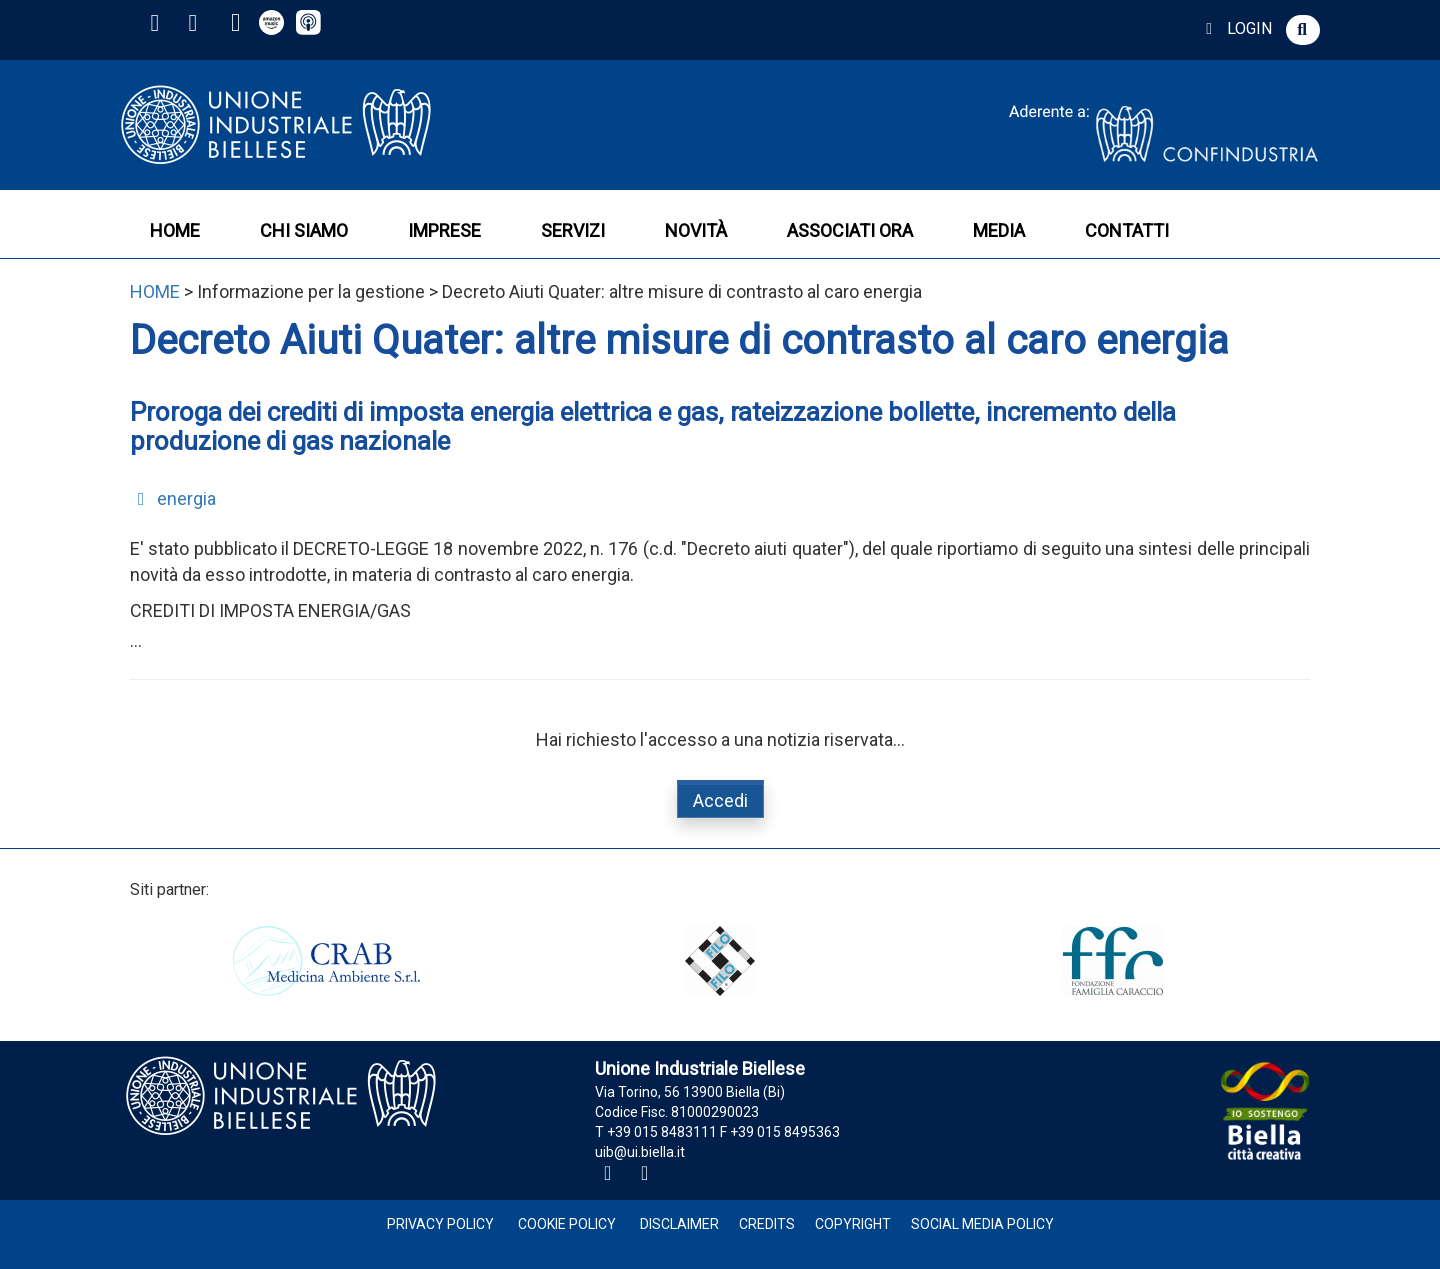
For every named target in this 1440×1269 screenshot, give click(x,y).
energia (173, 498)
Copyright (853, 1224)
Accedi (720, 800)
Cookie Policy (567, 1224)
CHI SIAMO (304, 230)
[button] (1303, 30)
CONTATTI (1127, 230)
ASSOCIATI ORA (850, 230)
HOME (175, 230)
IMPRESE (444, 230)
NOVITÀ (696, 230)
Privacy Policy (440, 1224)
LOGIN (1235, 28)
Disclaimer (679, 1224)
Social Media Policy (982, 1224)
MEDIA (999, 230)
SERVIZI (573, 230)
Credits (767, 1224)
